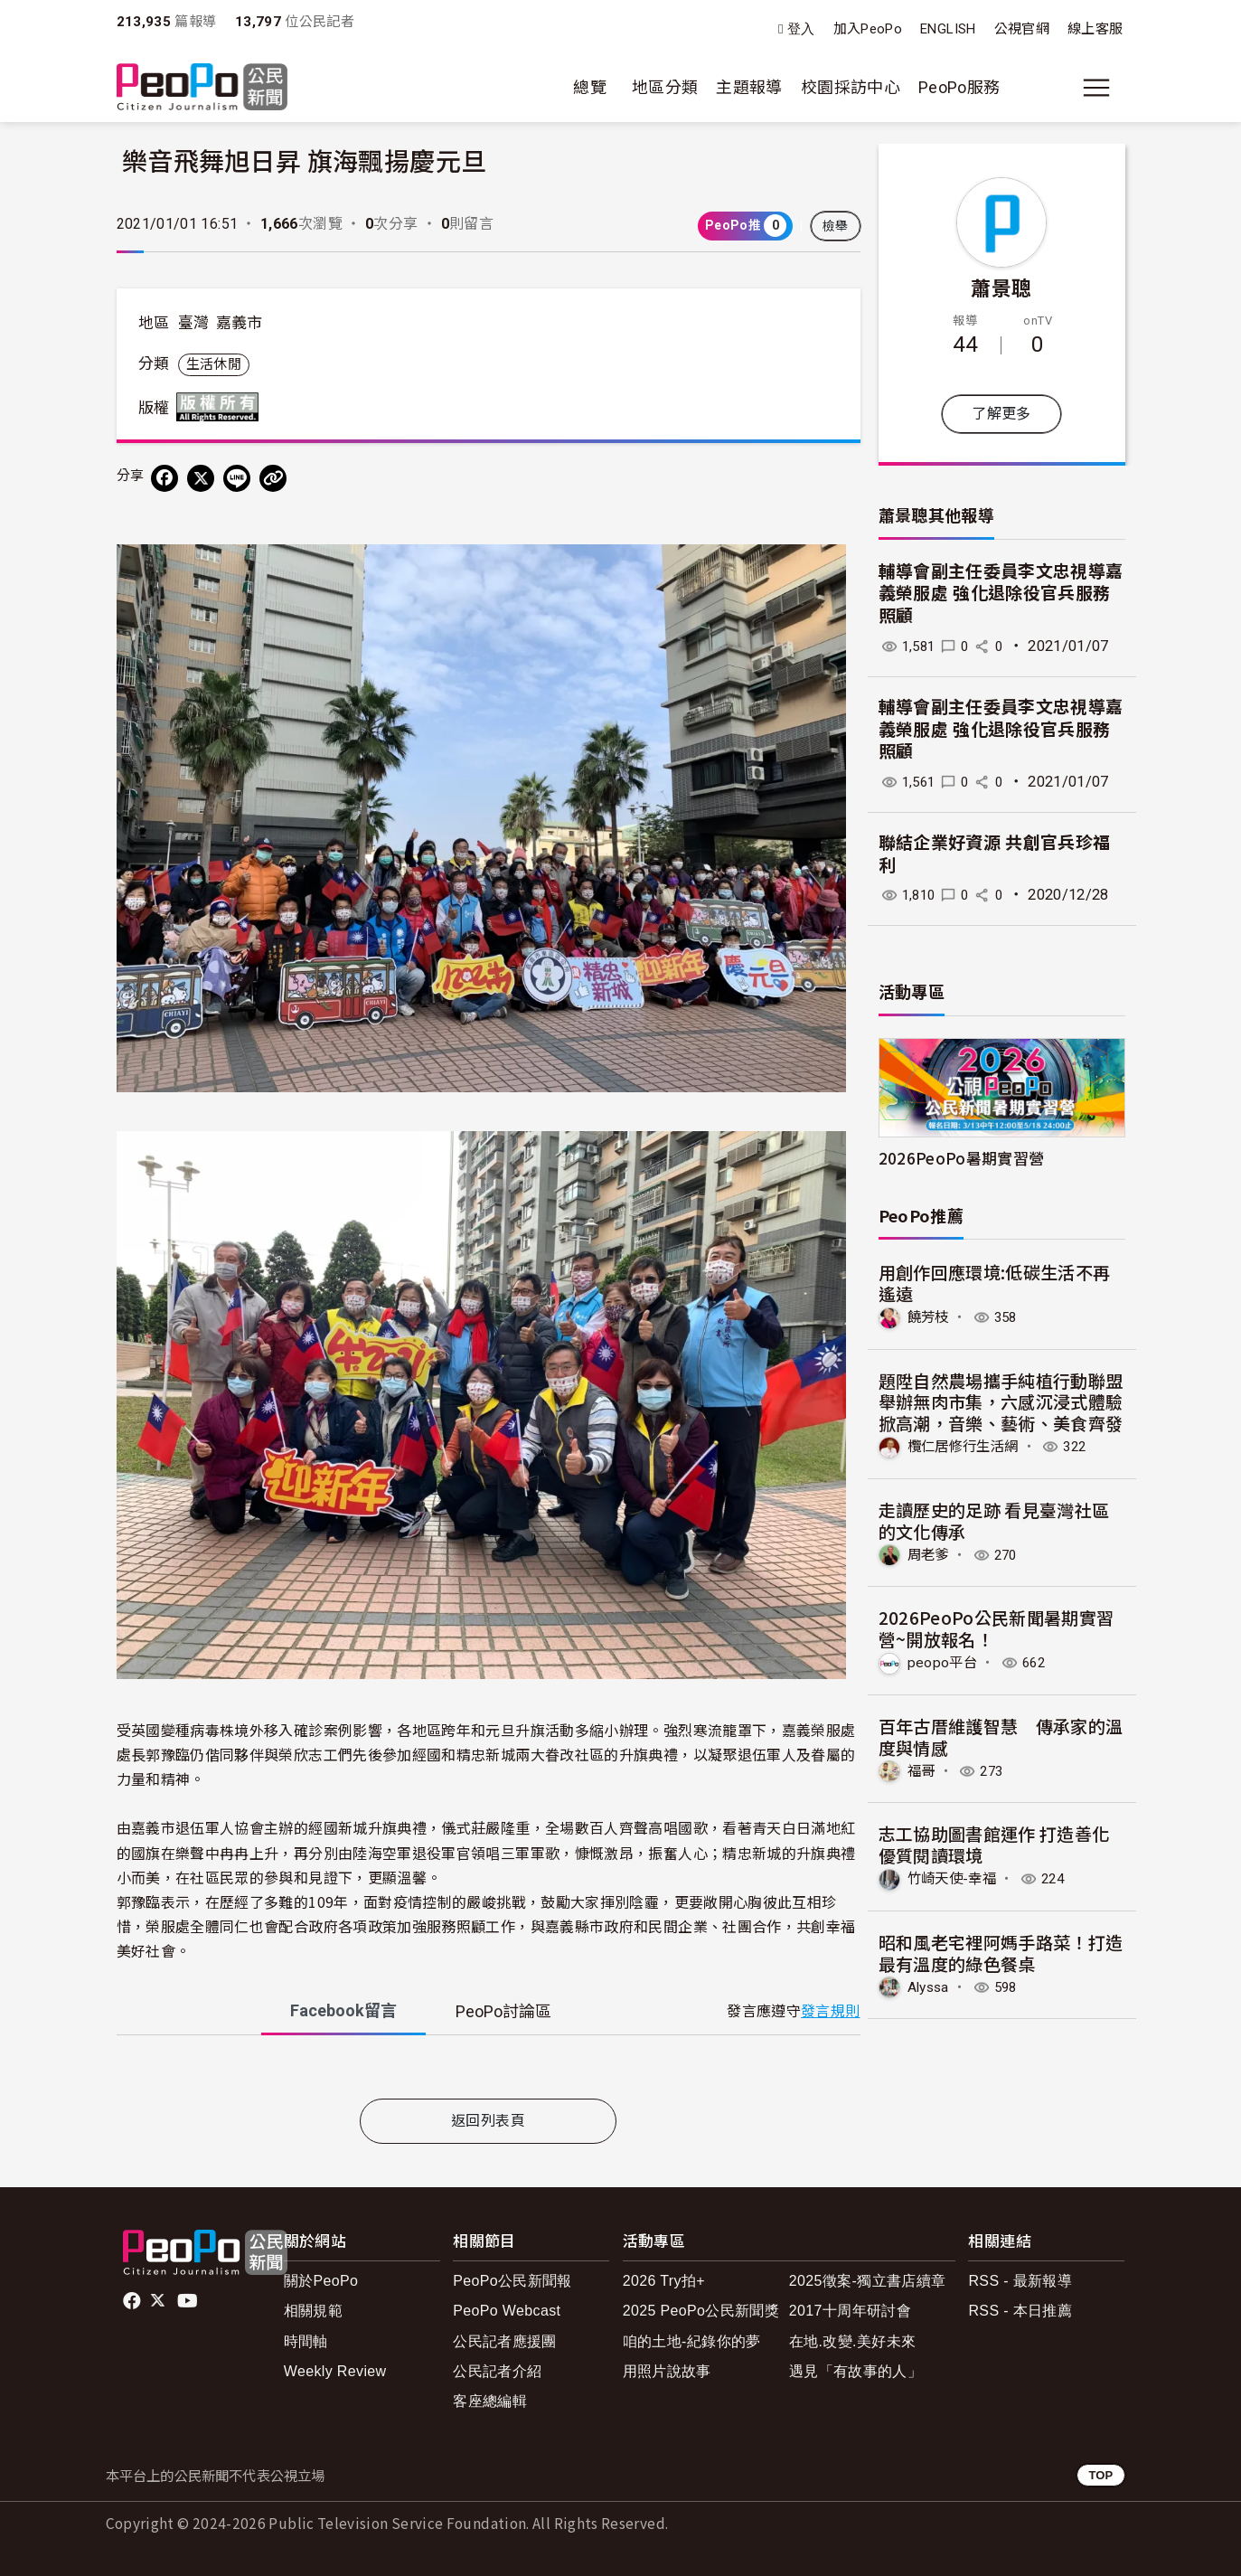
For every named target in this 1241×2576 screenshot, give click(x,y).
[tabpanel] (488, 2071)
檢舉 (836, 226)
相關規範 (313, 2310)
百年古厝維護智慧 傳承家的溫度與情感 (1001, 1736)
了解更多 (1001, 413)
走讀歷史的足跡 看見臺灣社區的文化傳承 (994, 1519)
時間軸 (306, 2341)
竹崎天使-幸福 (954, 1877)
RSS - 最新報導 (1020, 2280)
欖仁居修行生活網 (966, 1446)
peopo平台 (943, 1661)
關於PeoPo (321, 2280)
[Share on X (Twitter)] (200, 478)
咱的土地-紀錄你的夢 (692, 2341)
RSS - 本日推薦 (1020, 2310)
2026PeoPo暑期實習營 (962, 1157)
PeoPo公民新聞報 (512, 2280)
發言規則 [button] (830, 2011)
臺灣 (194, 323)
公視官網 (1021, 29)
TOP (1100, 2475)
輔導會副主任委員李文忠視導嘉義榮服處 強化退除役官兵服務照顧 (1001, 594)
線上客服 (1095, 29)
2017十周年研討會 (850, 2310)
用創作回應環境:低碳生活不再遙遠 (995, 1283)
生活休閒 (213, 364)
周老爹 (929, 1553)
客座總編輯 (490, 2401)
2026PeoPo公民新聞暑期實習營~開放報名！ (996, 1628)
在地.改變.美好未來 (853, 2341)
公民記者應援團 (505, 2341)
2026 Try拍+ (664, 2280)
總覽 (589, 87)
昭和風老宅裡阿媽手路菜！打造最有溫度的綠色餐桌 (1001, 1951)
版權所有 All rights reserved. (221, 406)
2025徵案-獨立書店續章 (867, 2280)
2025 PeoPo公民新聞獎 (701, 2310)
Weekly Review (335, 2371)
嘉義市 (239, 323)
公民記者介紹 (497, 2371)
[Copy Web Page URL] (273, 478)
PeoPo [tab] (503, 2011)
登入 (801, 29)
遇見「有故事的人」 (855, 2371)
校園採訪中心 (850, 87)
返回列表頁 (488, 2120)
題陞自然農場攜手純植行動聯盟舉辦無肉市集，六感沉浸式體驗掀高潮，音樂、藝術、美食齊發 (1001, 1401)
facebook (133, 2301)
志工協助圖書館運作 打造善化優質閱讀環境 (994, 1843)
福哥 (922, 1770)
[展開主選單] (1096, 88)
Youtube (189, 2301)
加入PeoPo (868, 29)
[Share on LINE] (236, 478)
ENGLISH (948, 29)
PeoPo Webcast (506, 2310)
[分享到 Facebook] (164, 478)
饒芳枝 (929, 1317)
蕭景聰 (1001, 286)
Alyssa (930, 1985)
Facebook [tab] (343, 2010)
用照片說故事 (667, 2371)
